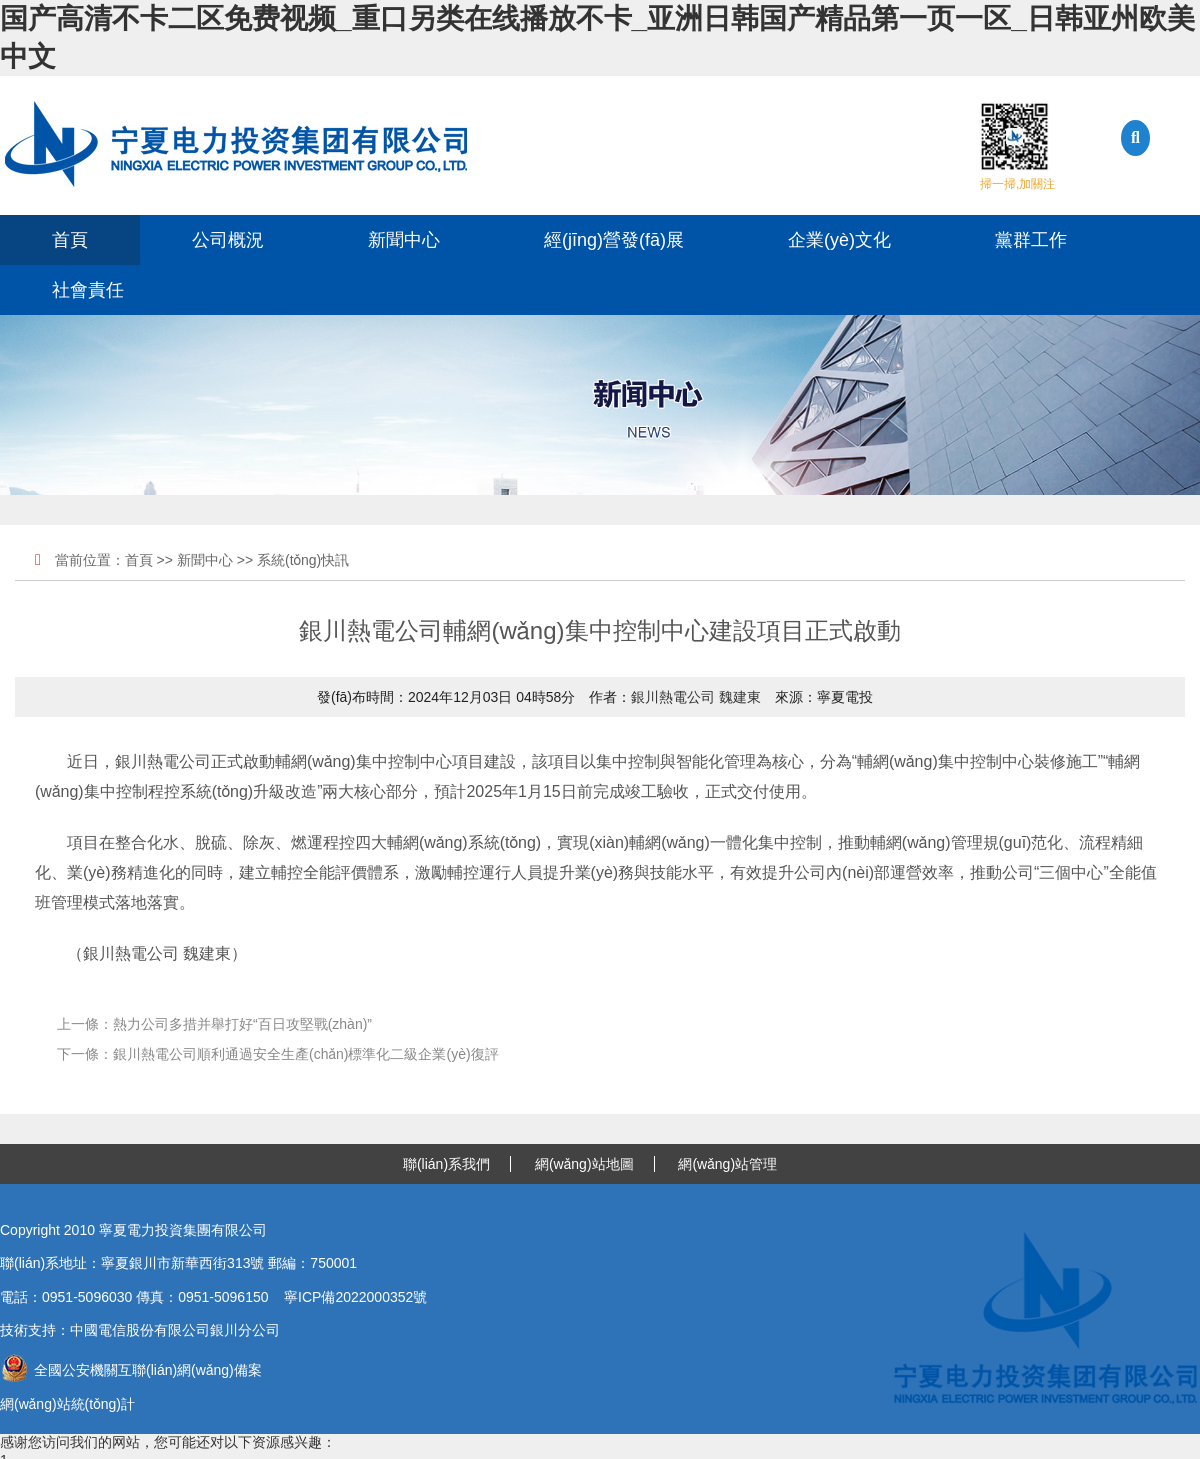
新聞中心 (404, 240)
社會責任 (88, 290)
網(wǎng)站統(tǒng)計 (67, 1404)
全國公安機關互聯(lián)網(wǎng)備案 (131, 1370)
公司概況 (228, 240)
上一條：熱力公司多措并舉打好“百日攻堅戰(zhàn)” (214, 1024)
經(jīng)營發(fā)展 (614, 240)
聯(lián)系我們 (446, 1164)
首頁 (70, 240)
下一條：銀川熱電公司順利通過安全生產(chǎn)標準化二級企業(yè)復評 (278, 1054)
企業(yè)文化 (839, 240)
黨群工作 (1031, 240)
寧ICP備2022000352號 (355, 1297)
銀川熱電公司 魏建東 (696, 697)
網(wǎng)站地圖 (584, 1164)
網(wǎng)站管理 (727, 1164)
